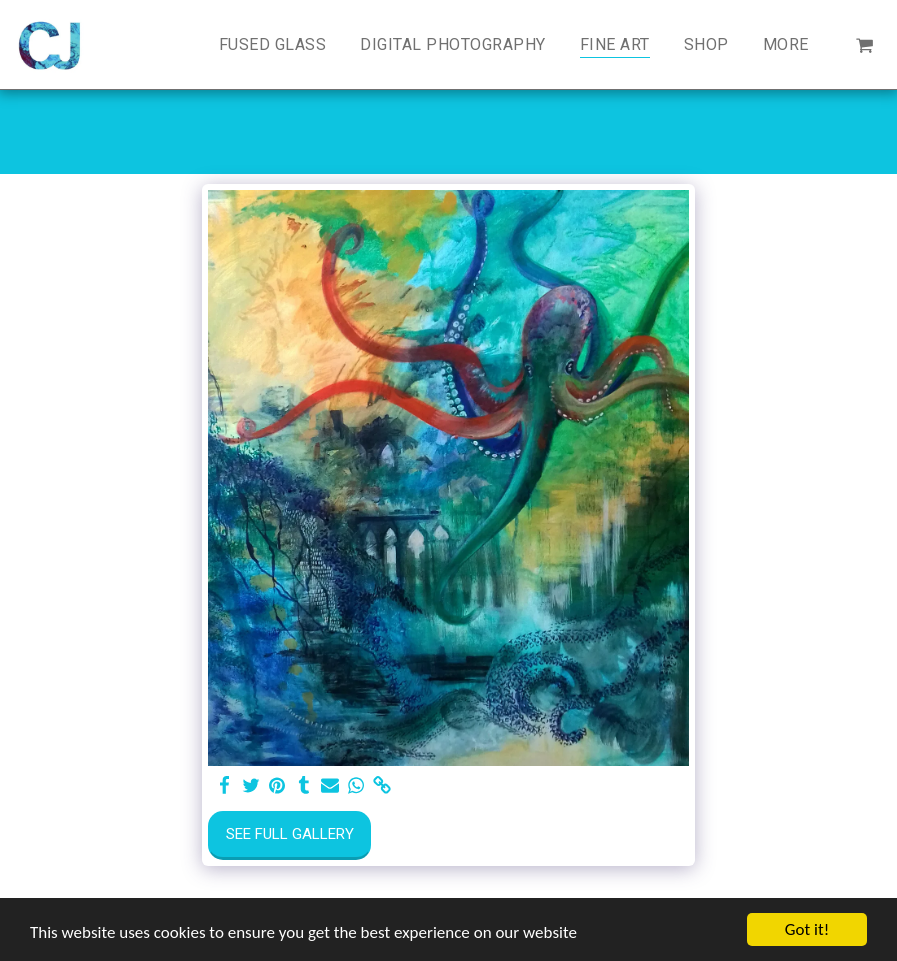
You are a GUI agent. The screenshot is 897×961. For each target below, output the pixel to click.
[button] (864, 44)
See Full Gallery (290, 834)
